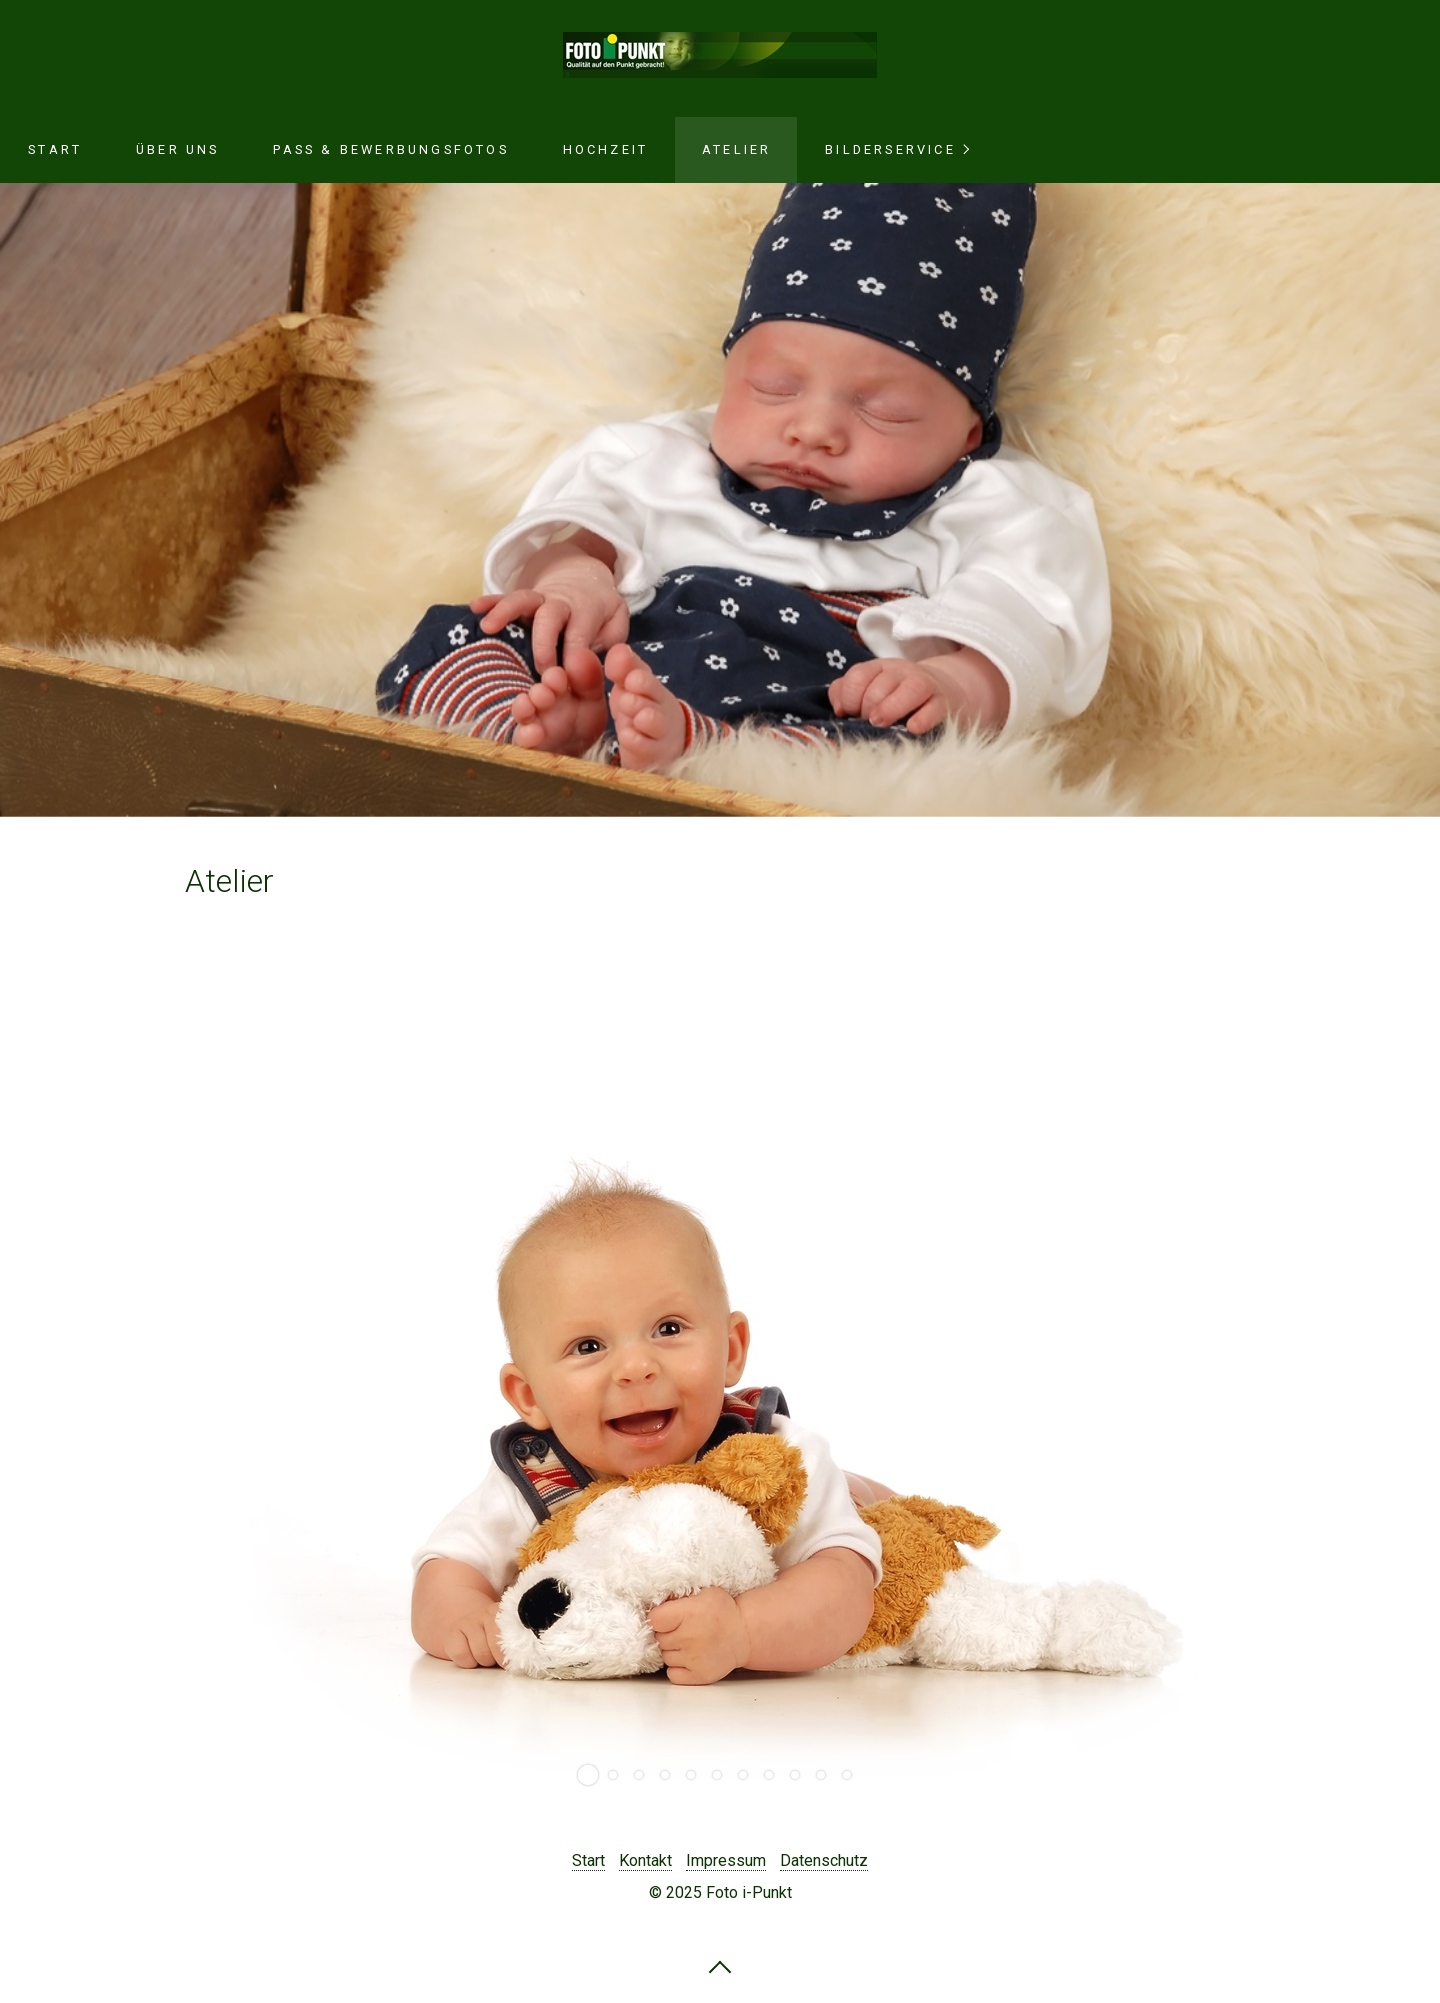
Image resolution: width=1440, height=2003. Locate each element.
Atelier (736, 149)
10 (821, 1775)
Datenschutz (824, 1860)
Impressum (726, 1860)
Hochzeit (606, 149)
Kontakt (645, 1860)
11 (847, 1775)
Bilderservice (890, 149)
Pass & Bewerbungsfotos (390, 149)
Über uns (178, 149)
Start (55, 149)
